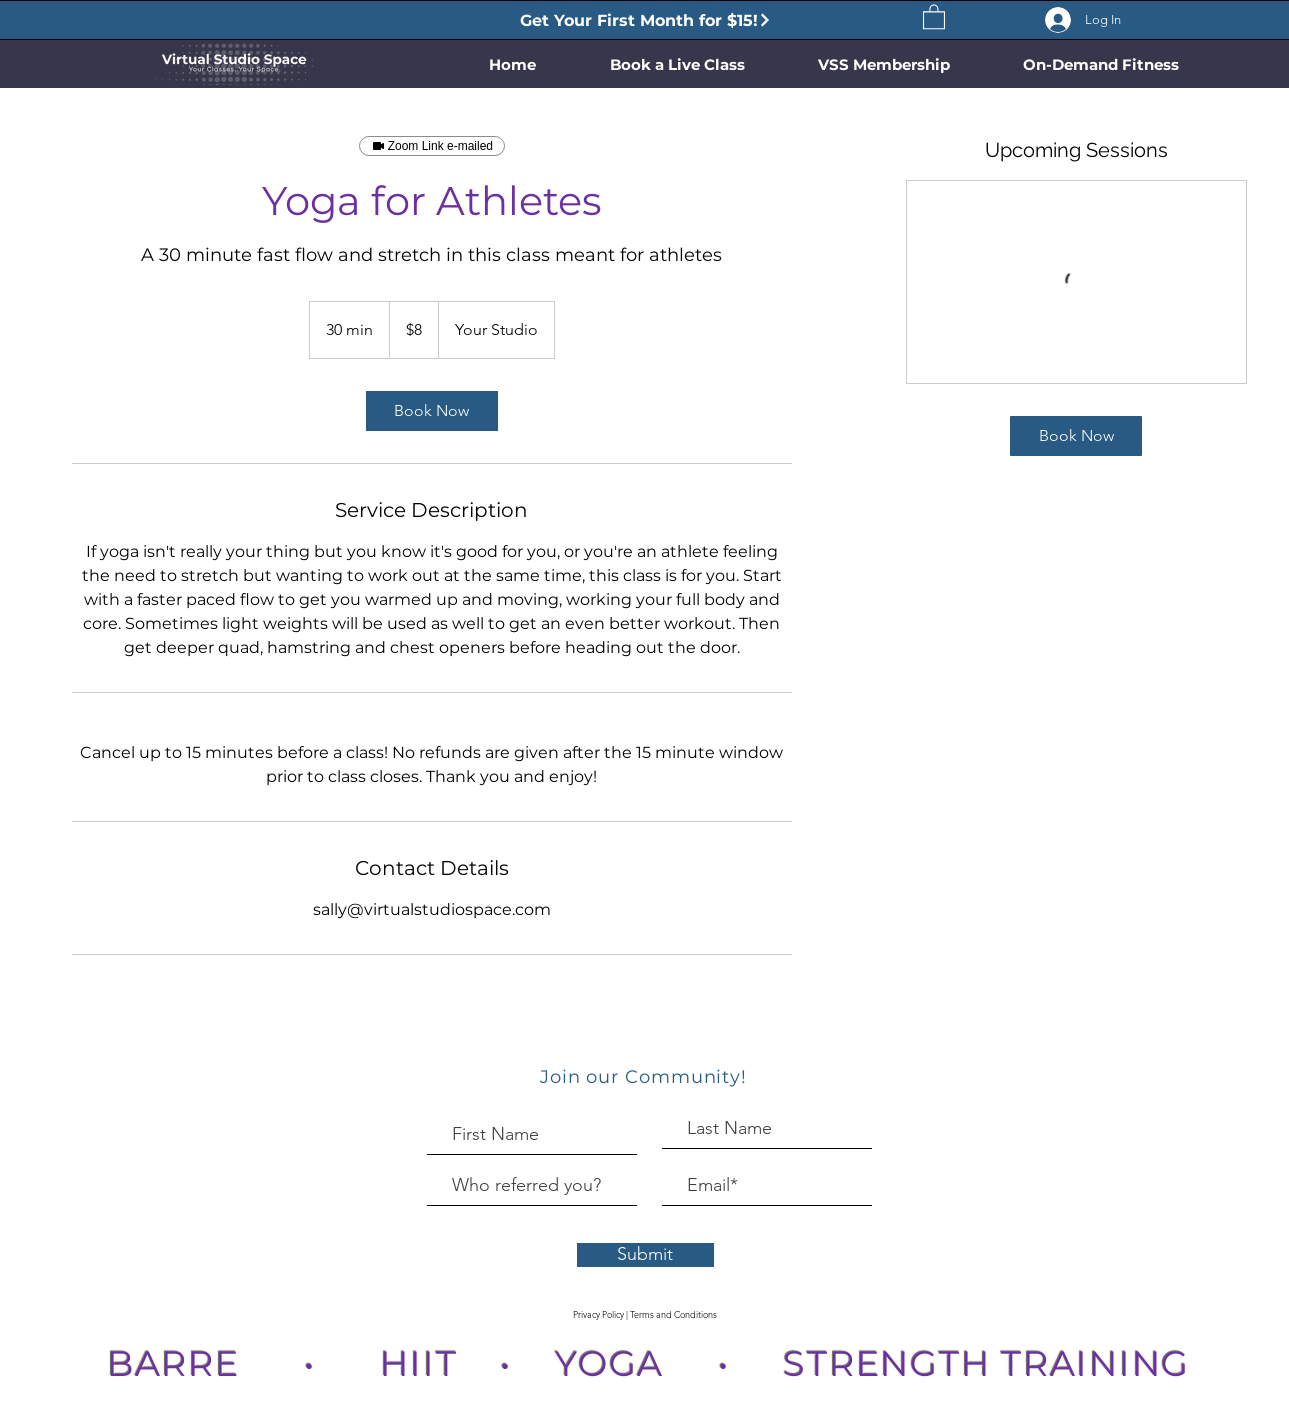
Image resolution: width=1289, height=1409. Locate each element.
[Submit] (645, 1255)
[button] (934, 16)
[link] (432, 411)
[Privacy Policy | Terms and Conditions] (645, 1314)
